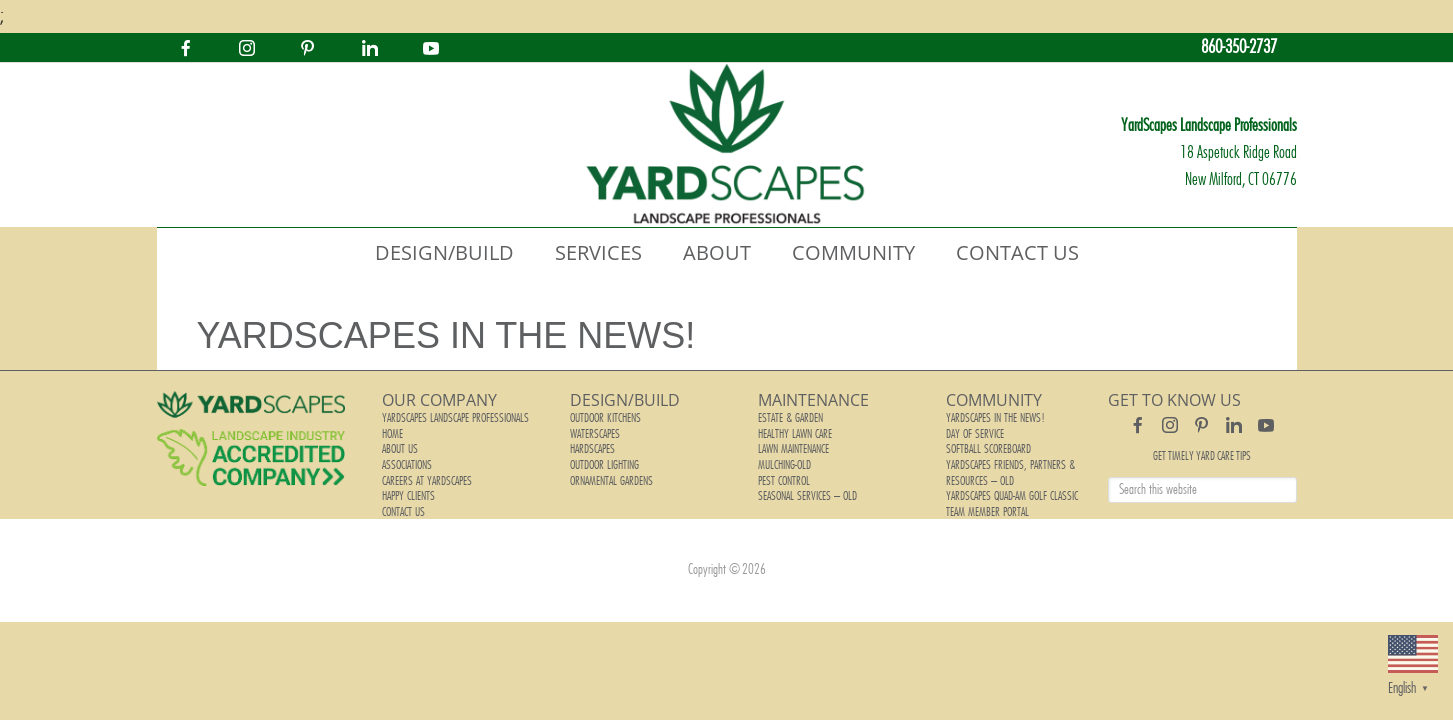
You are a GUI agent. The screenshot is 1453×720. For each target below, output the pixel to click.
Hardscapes (592, 446)
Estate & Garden (789, 418)
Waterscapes (595, 432)
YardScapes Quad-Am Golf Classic (1010, 488)
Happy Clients (408, 488)
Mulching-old (784, 460)
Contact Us (403, 502)
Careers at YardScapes (426, 474)
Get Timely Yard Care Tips (1202, 456)
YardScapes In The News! (994, 418)
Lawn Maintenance (793, 446)
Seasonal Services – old (806, 488)
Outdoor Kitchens (604, 418)
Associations (407, 460)
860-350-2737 (1239, 47)
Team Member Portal (986, 502)
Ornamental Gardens (611, 474)
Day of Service (974, 432)
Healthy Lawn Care (794, 432)
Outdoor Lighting (604, 460)
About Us (399, 446)
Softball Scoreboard (988, 446)
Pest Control (783, 474)
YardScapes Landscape (727, 145)
